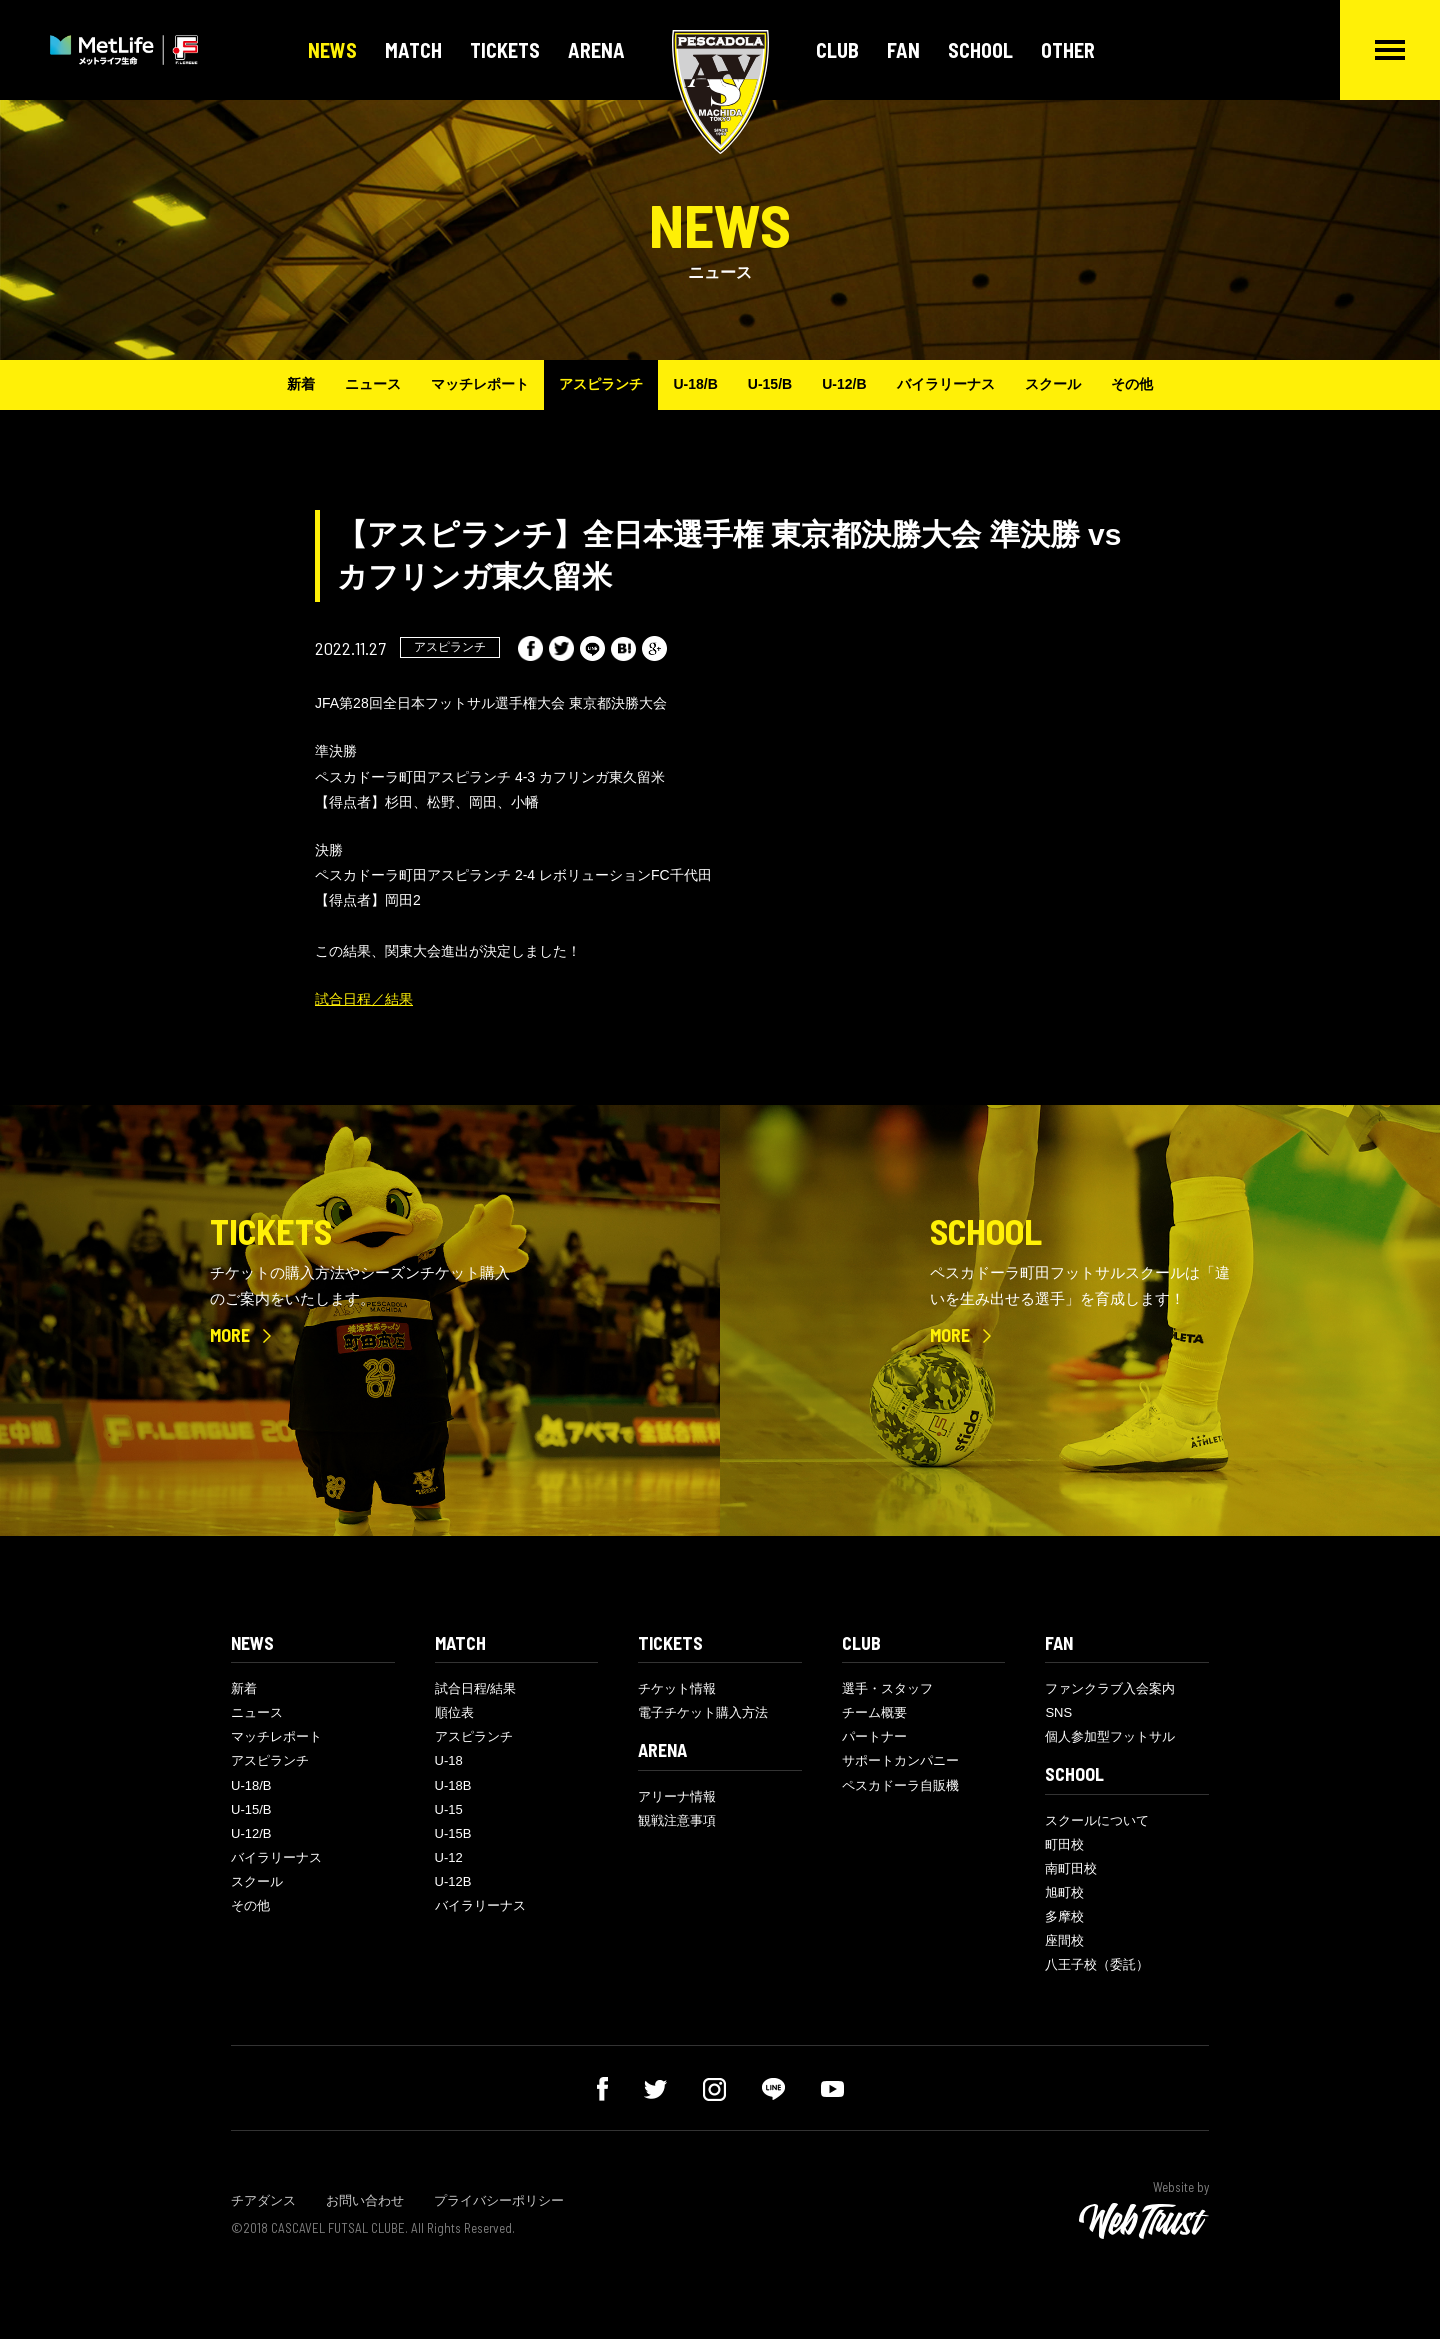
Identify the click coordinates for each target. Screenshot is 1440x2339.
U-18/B (695, 384)
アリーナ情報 (677, 1796)
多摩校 (1064, 1916)
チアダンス (263, 2200)
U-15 (449, 1809)
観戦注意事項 (677, 1820)
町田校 (1064, 1844)
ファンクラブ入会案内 (1110, 1688)
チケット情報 (677, 1688)
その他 (1132, 384)
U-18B (453, 1785)
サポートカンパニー (900, 1760)
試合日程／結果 (364, 999)
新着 (301, 384)
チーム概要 (874, 1712)
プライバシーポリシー (499, 2200)
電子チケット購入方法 (703, 1712)
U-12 (449, 1857)
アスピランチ (601, 384)
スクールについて (1097, 1820)
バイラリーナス (946, 384)
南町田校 (1071, 1868)
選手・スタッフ (887, 1688)
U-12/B (844, 384)
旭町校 (1064, 1892)
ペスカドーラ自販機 (900, 1785)
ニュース (373, 384)
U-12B (453, 1881)
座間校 (1064, 1940)
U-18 (449, 1760)
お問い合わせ (365, 2200)
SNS (1058, 1712)
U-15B (453, 1833)
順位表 (454, 1712)
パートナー (874, 1736)
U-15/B (770, 384)
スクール (1053, 384)
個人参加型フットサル (1110, 1736)
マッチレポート (480, 384)
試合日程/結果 (476, 1688)
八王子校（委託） (1097, 1964)
